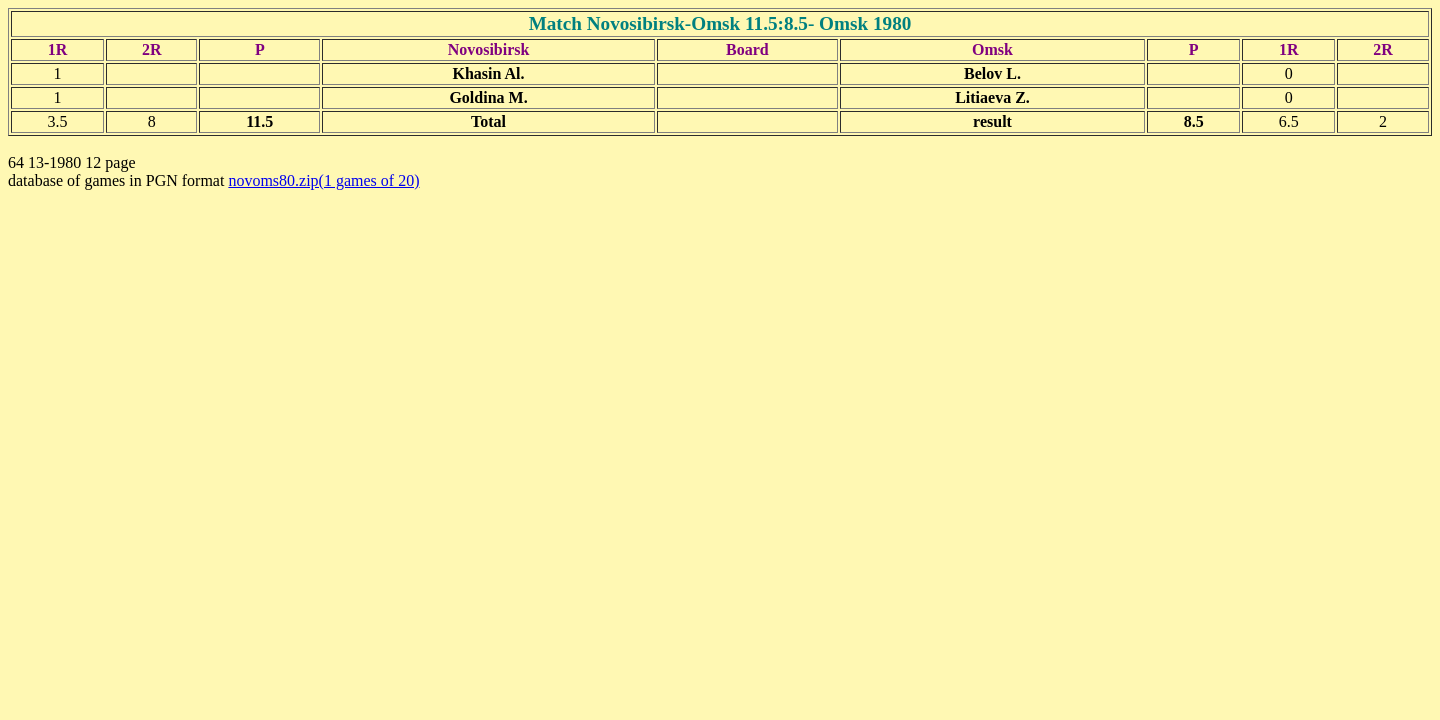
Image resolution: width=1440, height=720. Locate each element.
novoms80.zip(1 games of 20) (323, 180)
